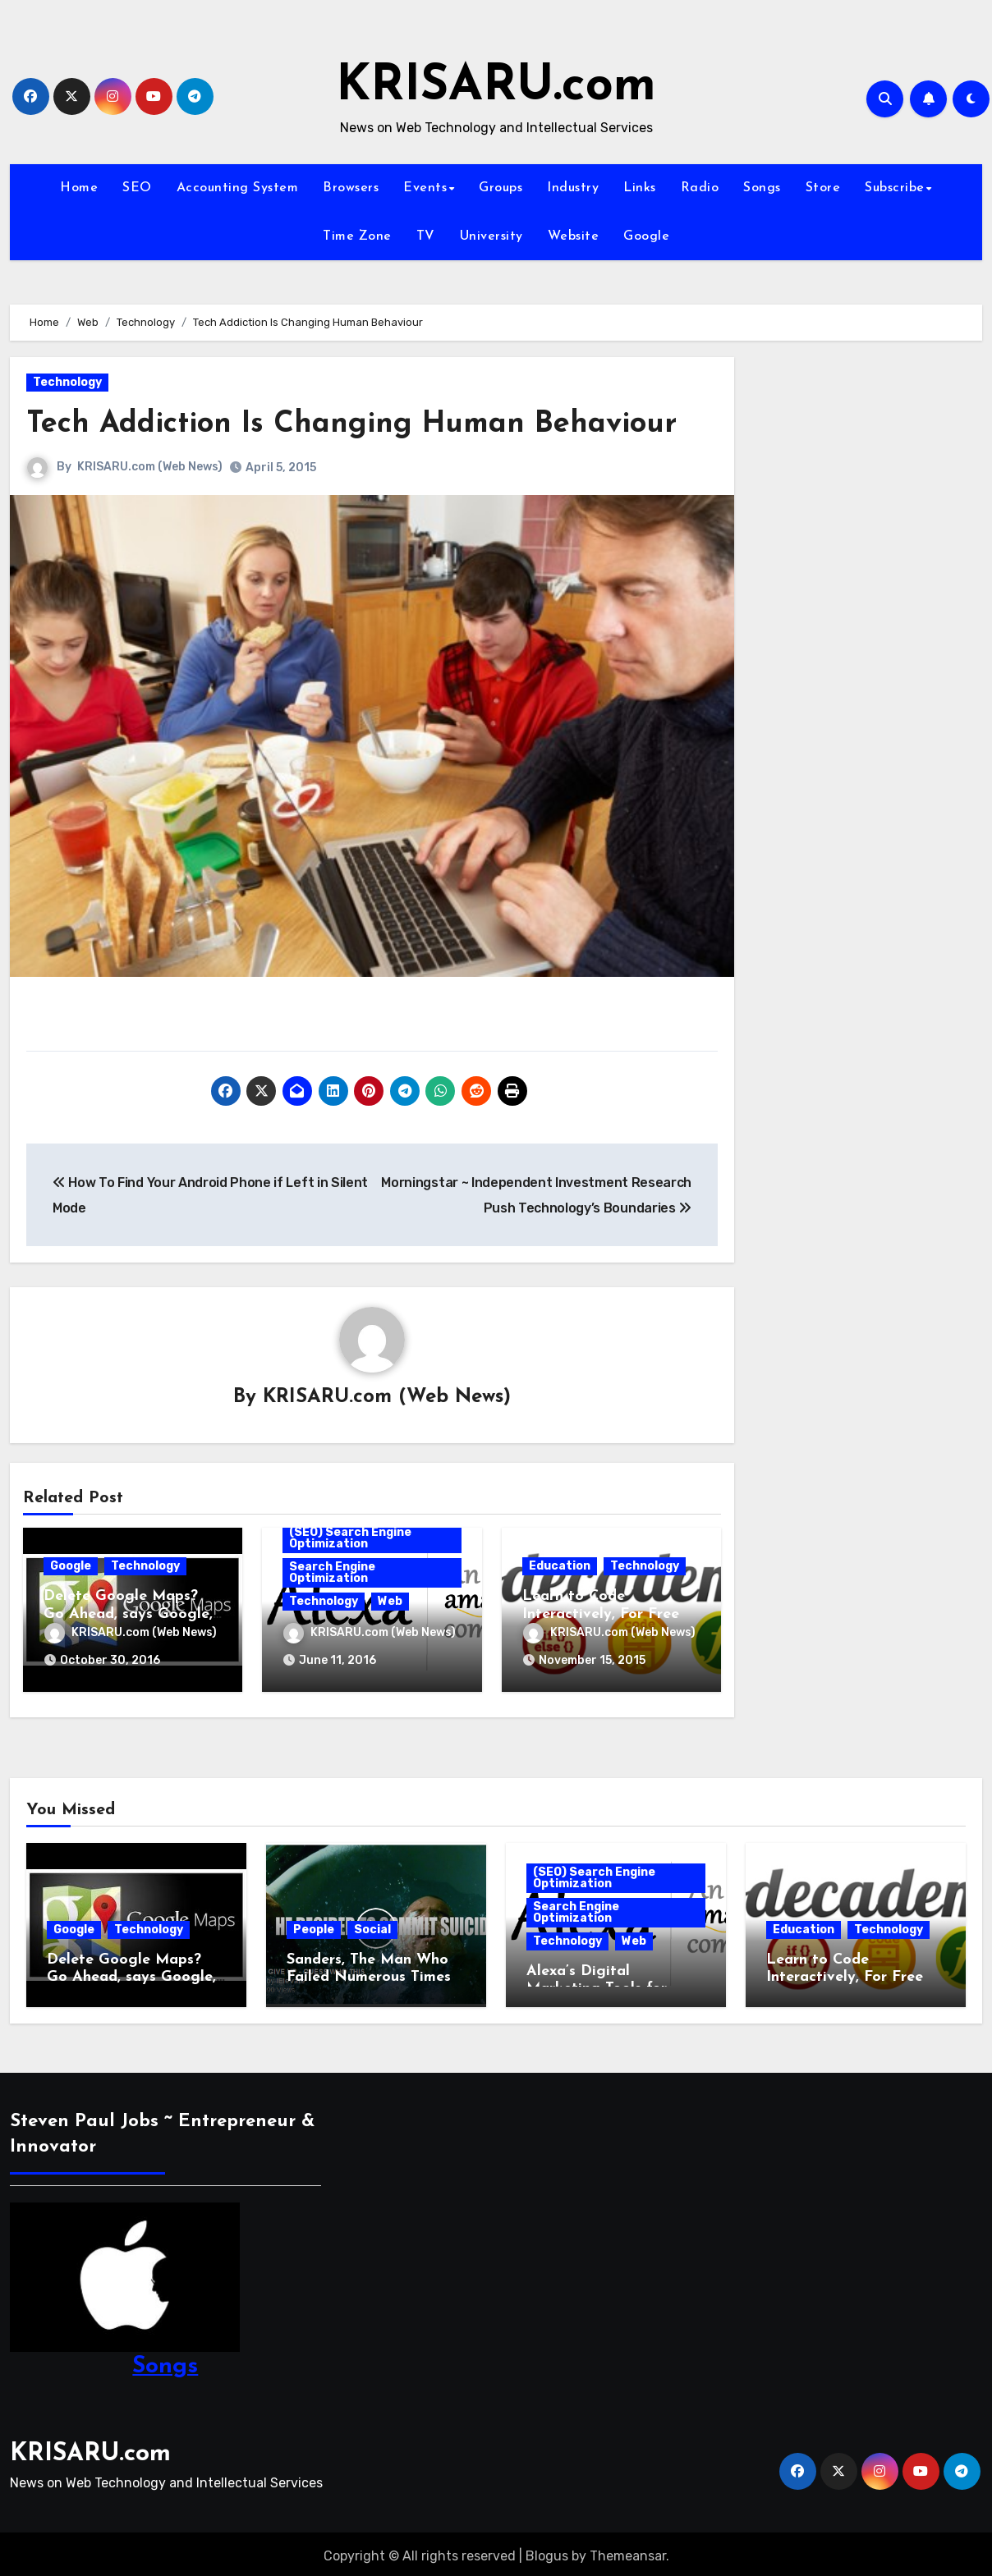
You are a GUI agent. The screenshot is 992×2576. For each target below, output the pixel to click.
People (313, 1925)
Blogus (547, 2552)
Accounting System (238, 188)
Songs (762, 188)
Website (573, 236)
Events (425, 188)
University (491, 236)
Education (559, 1567)
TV (425, 236)
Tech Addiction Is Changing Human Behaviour (368, 424)
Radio (700, 188)
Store (823, 188)
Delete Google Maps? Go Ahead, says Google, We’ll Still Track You (128, 1614)
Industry (573, 188)
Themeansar (628, 2552)
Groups (500, 188)
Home (79, 188)
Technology (67, 382)
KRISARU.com (496, 87)
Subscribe (895, 188)
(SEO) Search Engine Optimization (350, 1539)
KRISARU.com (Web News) (150, 467)
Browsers (351, 188)
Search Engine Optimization (332, 1573)
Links (639, 188)
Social (372, 1925)
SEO (137, 188)
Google (646, 236)
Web (390, 1602)
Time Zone (357, 236)
